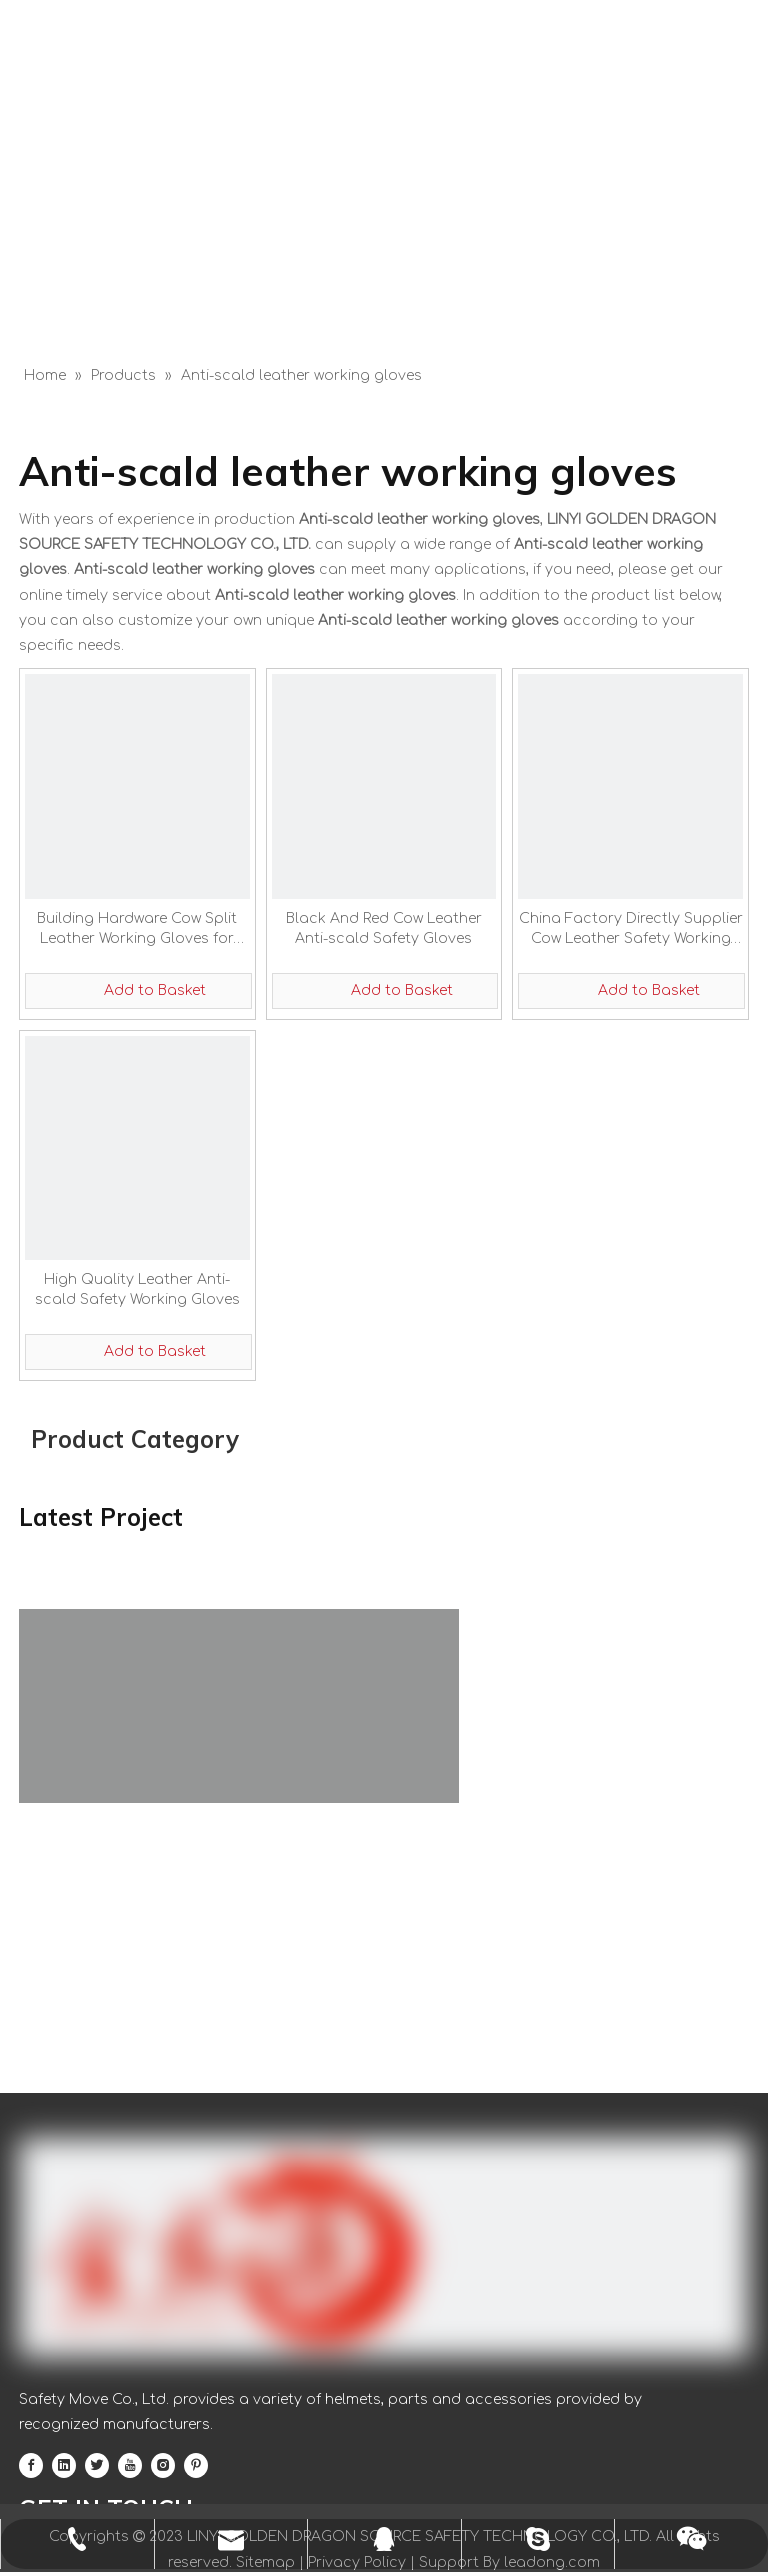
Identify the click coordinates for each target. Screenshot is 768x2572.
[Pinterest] (196, 2465)
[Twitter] (97, 2465)
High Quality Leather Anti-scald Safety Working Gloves (137, 1289)
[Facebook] (31, 2465)
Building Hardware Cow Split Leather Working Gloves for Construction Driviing (137, 930)
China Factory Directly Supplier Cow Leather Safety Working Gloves (631, 930)
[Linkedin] (64, 2465)
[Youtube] (130, 2465)
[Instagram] (163, 2465)
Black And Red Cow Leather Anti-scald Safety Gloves (384, 928)
